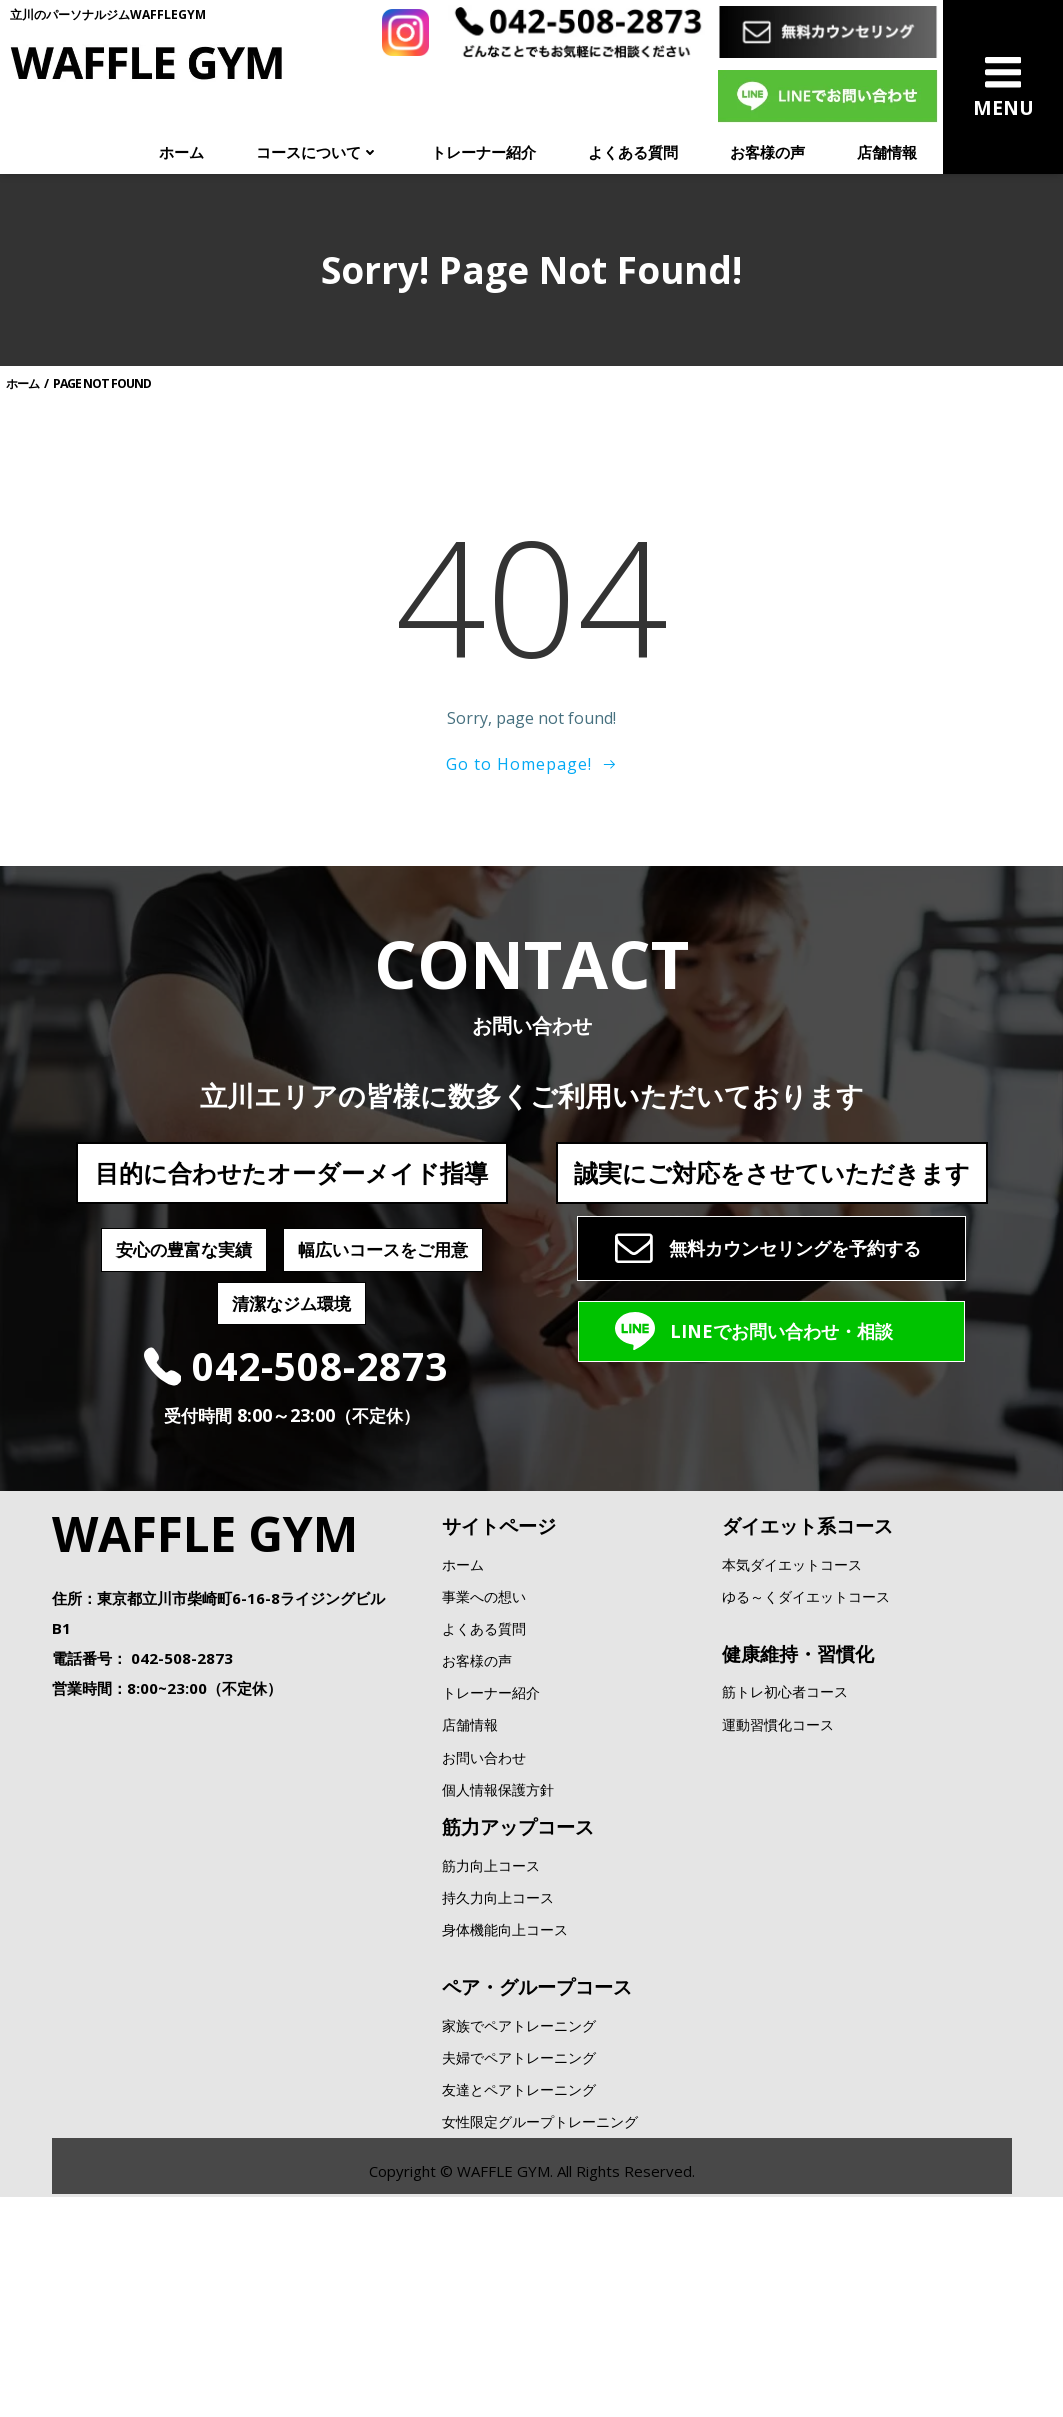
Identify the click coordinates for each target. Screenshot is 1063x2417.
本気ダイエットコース (792, 1743)
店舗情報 (887, 152)
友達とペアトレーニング (519, 2268)
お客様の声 (767, 152)
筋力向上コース (491, 2044)
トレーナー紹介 (483, 152)
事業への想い (484, 1775)
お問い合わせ (484, 1936)
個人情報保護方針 (498, 1968)
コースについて (317, 152)
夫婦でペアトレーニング (519, 2236)
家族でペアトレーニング (519, 2204)
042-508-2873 (182, 1837)
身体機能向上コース (505, 2108)
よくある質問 (633, 152)
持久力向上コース (498, 2076)
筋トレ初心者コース (785, 1871)
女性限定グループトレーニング (540, 2300)
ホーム (181, 152)
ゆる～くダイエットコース (806, 1775)
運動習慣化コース (778, 1903)
